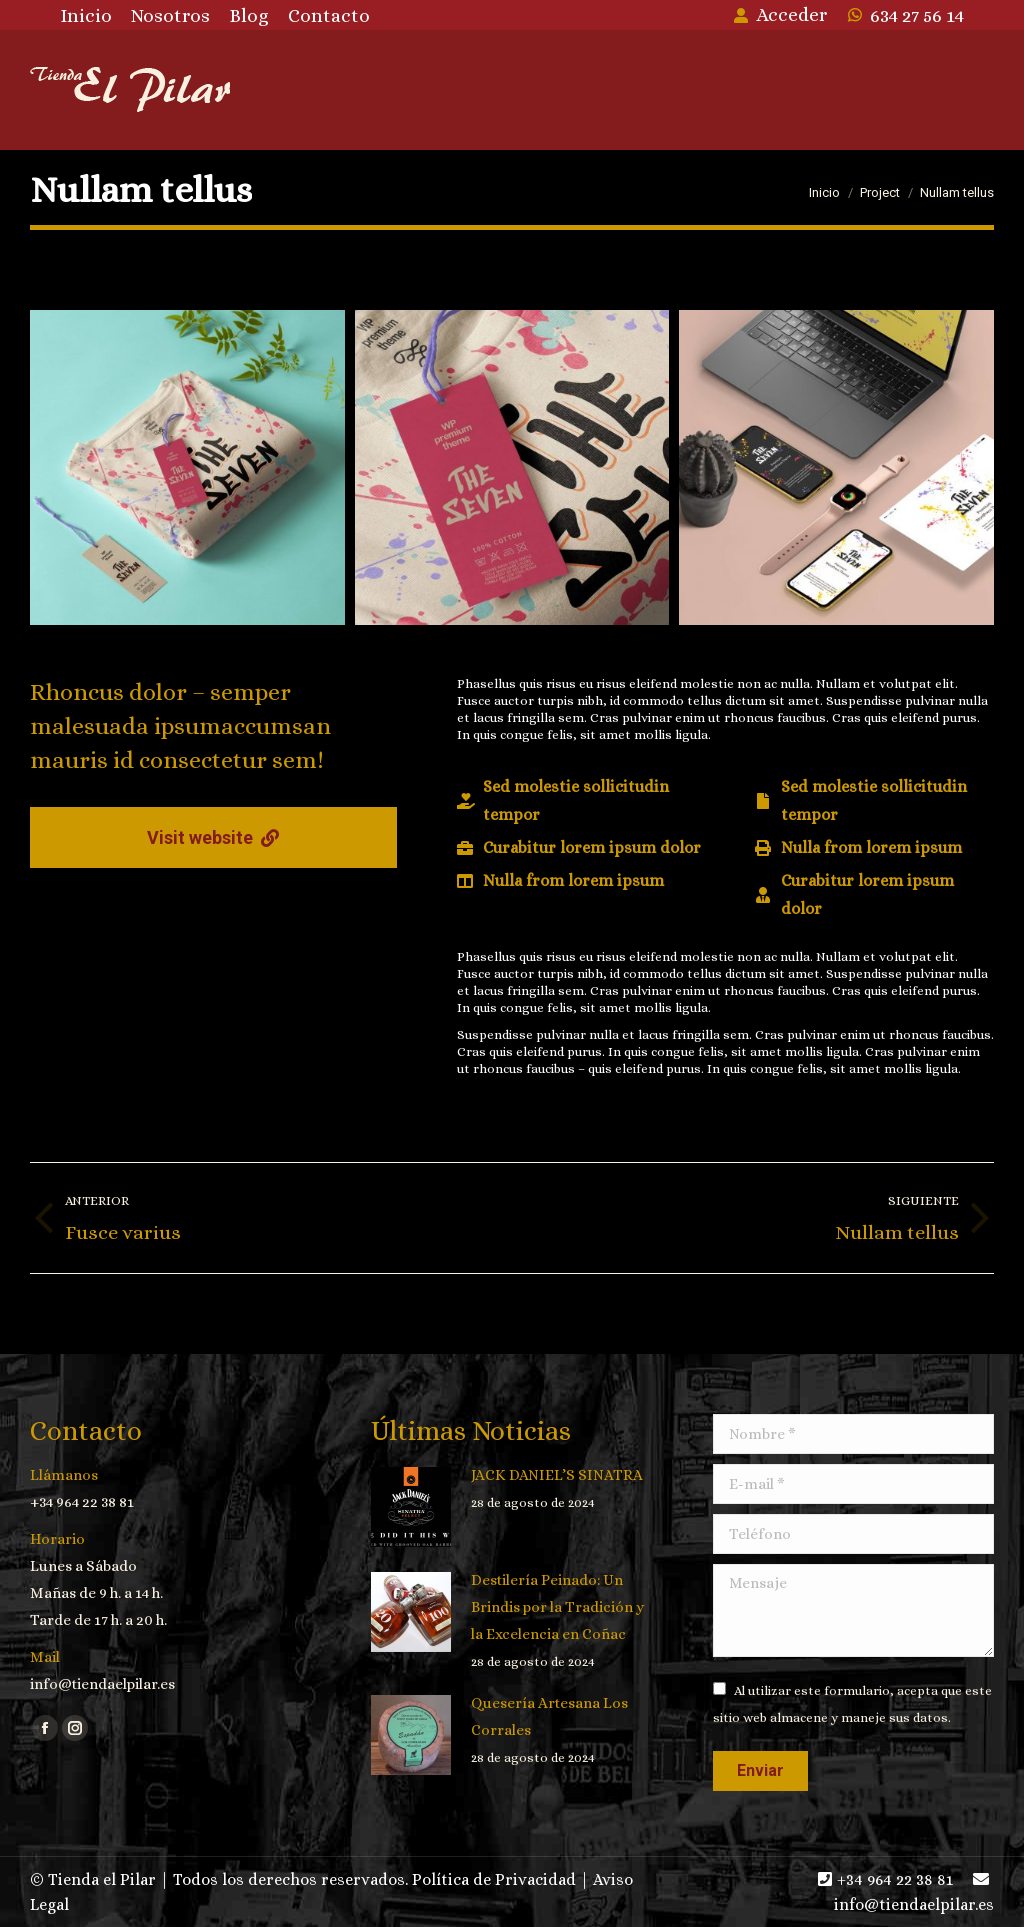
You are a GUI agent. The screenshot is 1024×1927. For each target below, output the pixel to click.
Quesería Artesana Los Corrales (549, 1716)
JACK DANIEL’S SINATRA (557, 1475)
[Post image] (411, 1507)
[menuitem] (86, 15)
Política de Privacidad (494, 1879)
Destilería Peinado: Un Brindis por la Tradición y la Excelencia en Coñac (557, 1607)
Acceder (780, 14)
